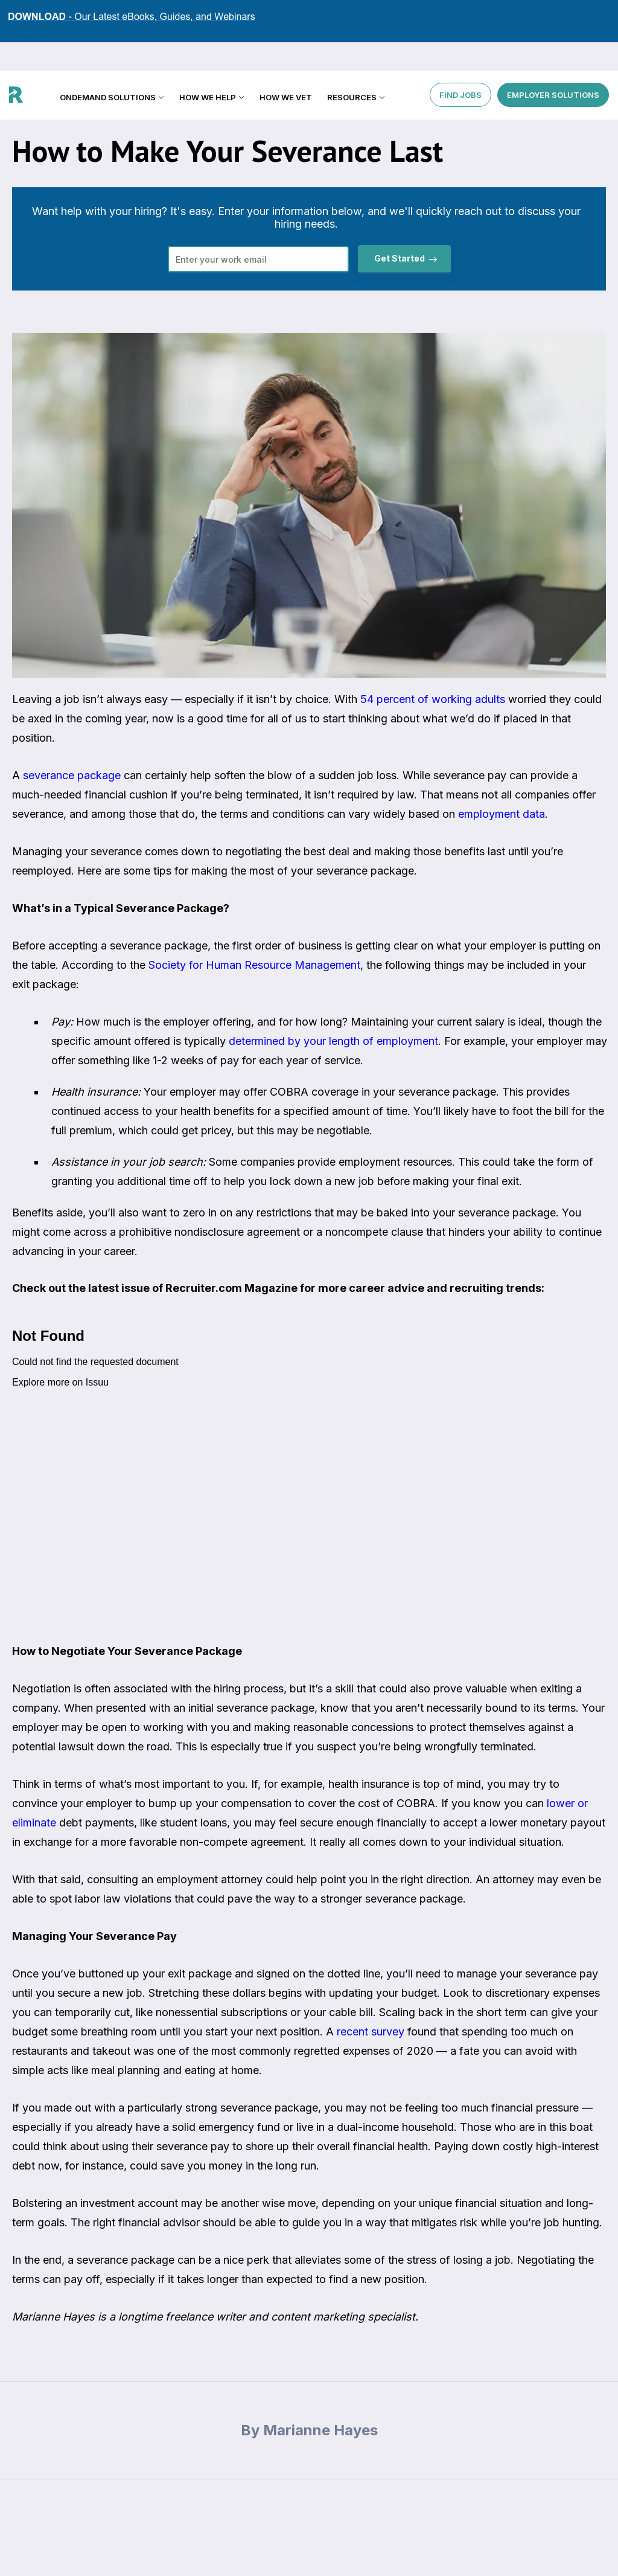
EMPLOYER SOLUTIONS (553, 66)
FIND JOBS (460, 66)
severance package (72, 775)
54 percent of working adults (432, 699)
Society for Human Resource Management (254, 965)
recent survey (370, 2031)
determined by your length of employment (333, 1041)
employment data (501, 814)
